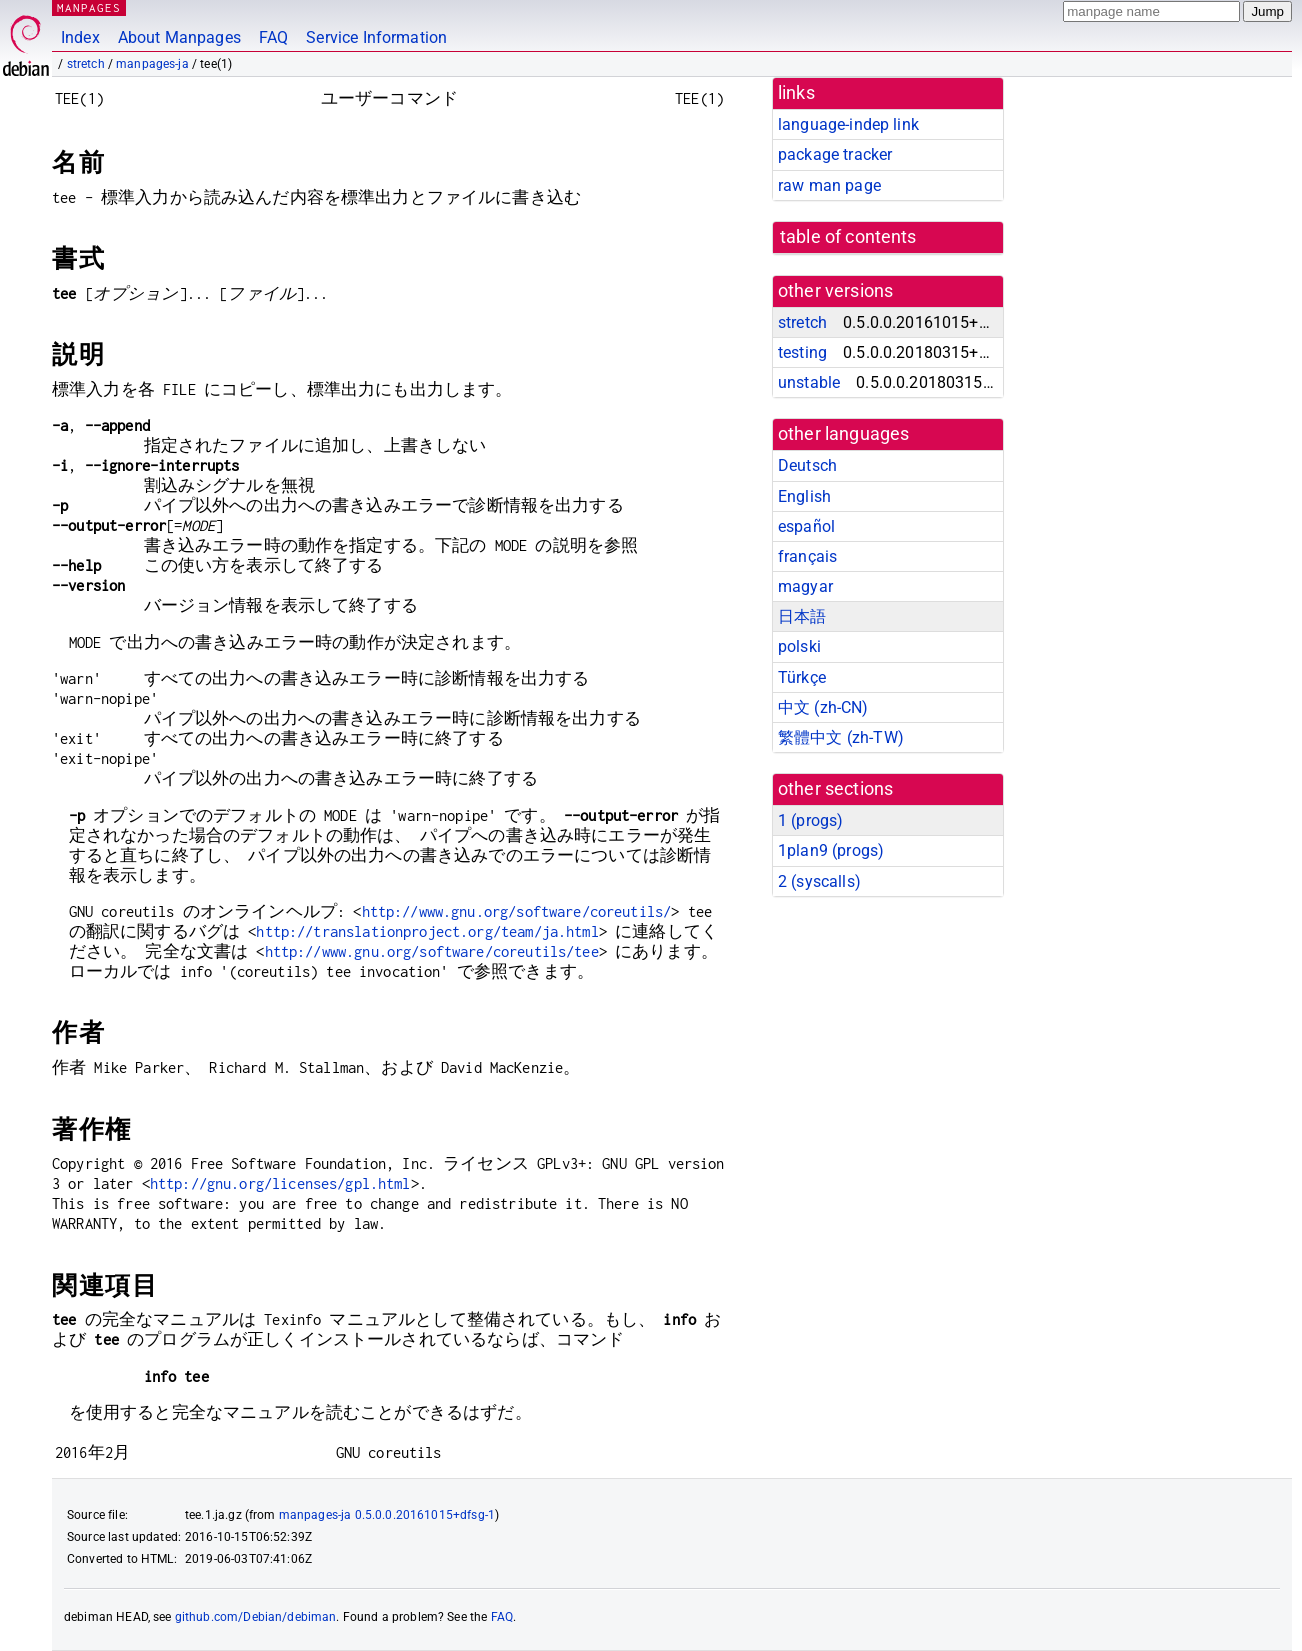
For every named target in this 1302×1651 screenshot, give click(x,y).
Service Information (376, 37)
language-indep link (848, 124)
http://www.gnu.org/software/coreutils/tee (432, 951)
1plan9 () (831, 850)
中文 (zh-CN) (823, 707)
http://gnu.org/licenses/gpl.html (280, 1183)
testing (802, 352)
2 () (819, 881)
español (806, 526)
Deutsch (807, 465)
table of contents (848, 237)
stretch (86, 64)
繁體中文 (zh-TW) (841, 737)
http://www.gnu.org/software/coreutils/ (517, 911)
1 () (810, 820)
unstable (809, 382)
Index (80, 37)
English (804, 496)
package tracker (835, 154)
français (807, 556)
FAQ (273, 37)
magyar (805, 586)
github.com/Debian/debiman (256, 1617)
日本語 (802, 616)
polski (799, 646)
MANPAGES (89, 7)
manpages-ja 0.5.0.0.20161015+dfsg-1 (387, 1515)
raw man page (829, 185)
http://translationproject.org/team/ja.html (427, 931)
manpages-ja (152, 64)
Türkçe (802, 677)
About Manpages (179, 37)
